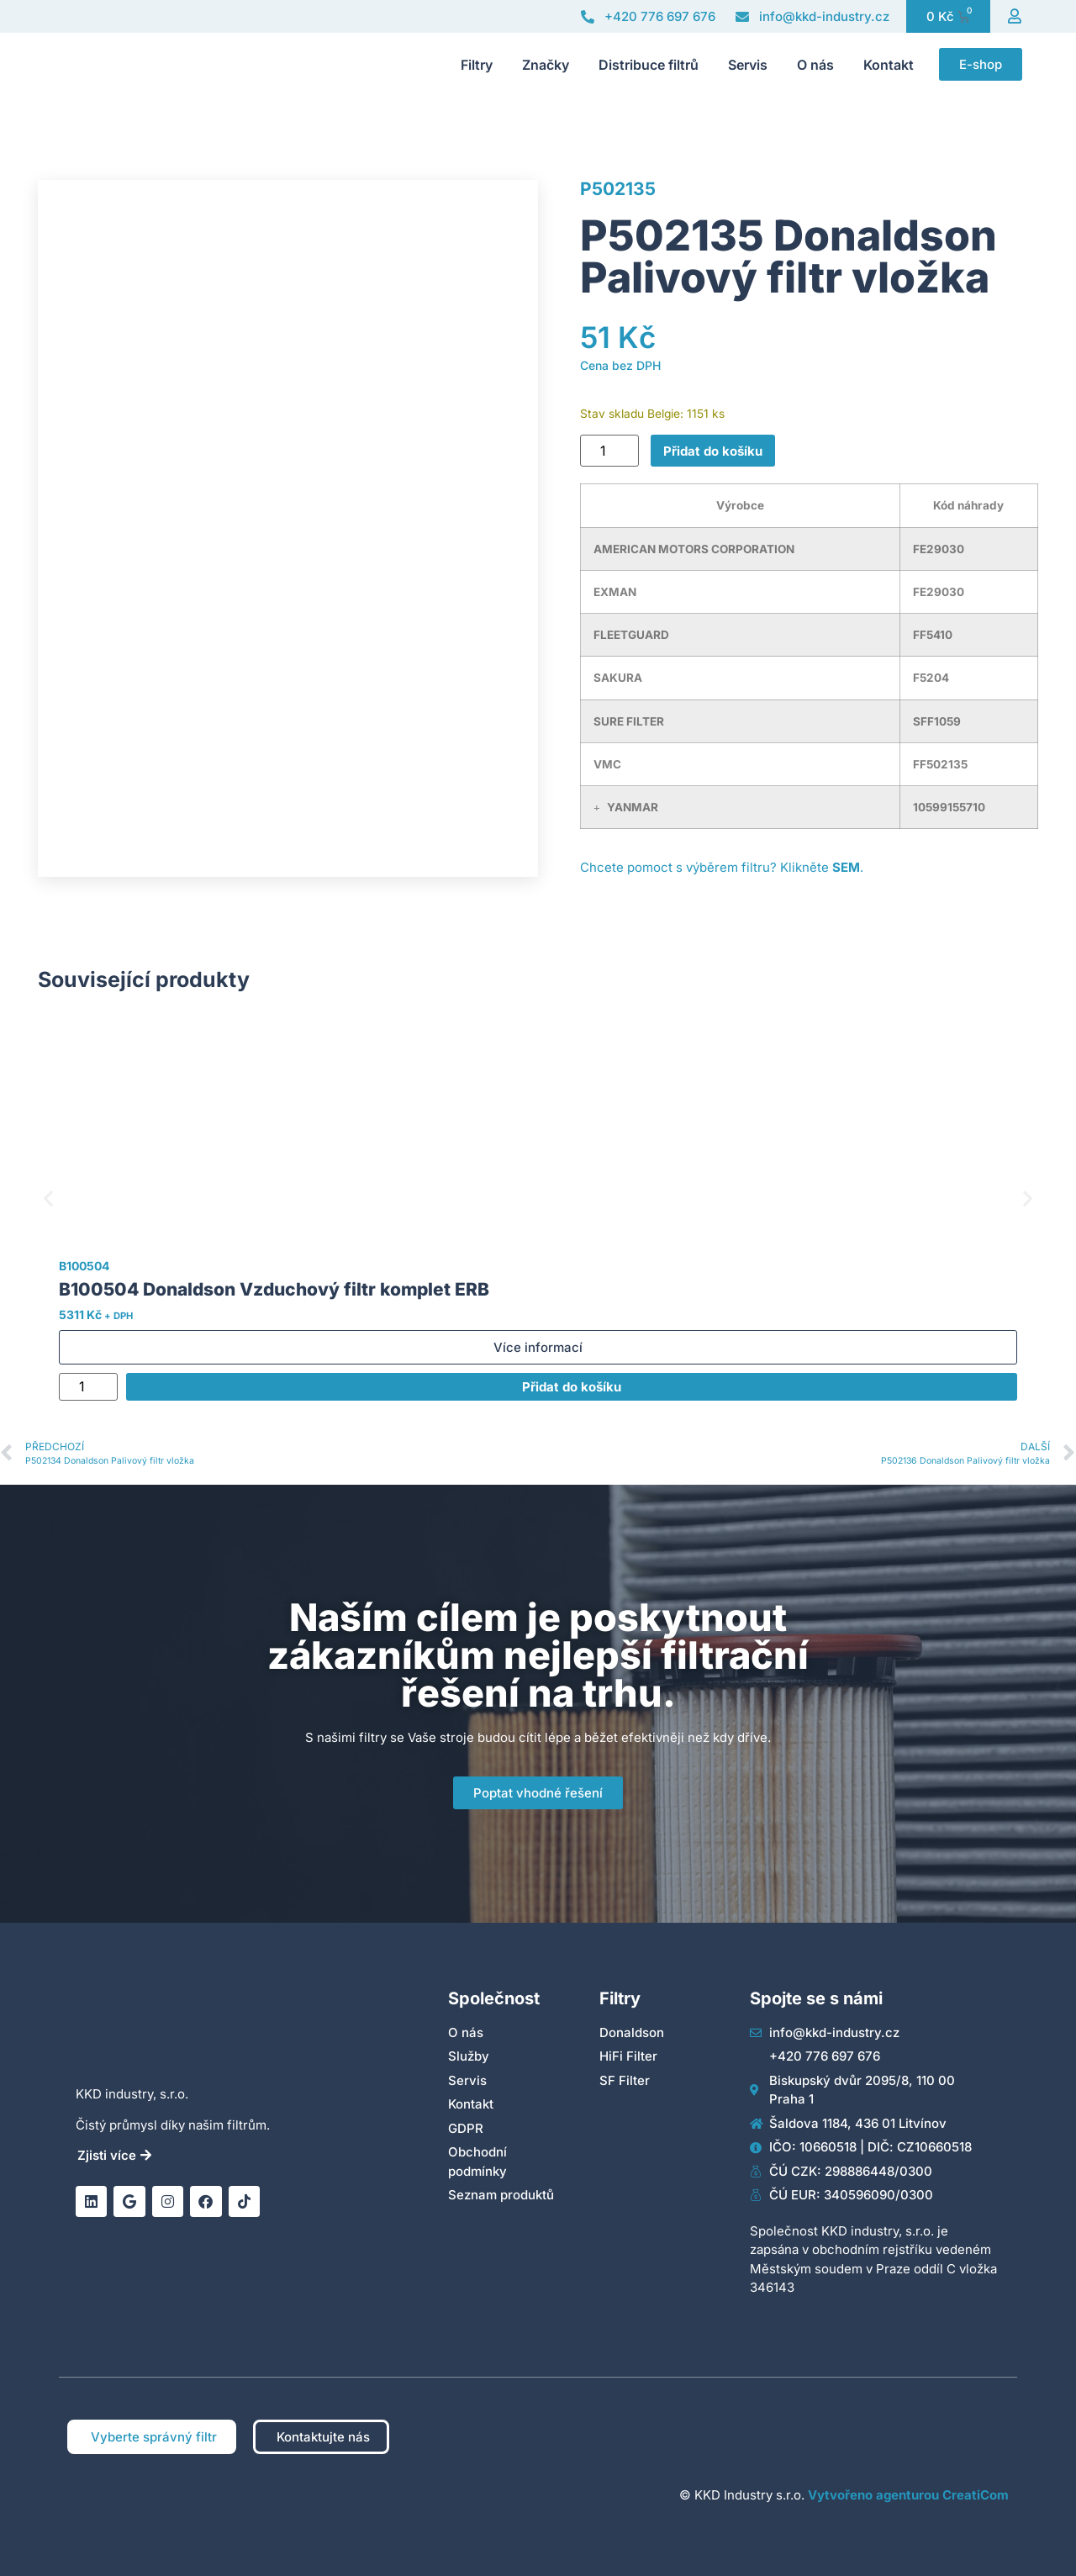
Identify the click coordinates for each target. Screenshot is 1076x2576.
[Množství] (609, 451)
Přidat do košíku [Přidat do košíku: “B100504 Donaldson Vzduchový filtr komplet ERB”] (571, 1387)
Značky (545, 64)
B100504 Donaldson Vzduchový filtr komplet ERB (274, 1289)
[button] (596, 808)
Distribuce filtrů (649, 64)
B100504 (84, 1266)
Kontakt (888, 64)
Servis (747, 64)
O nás (815, 64)
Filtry (477, 64)
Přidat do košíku (712, 451)
